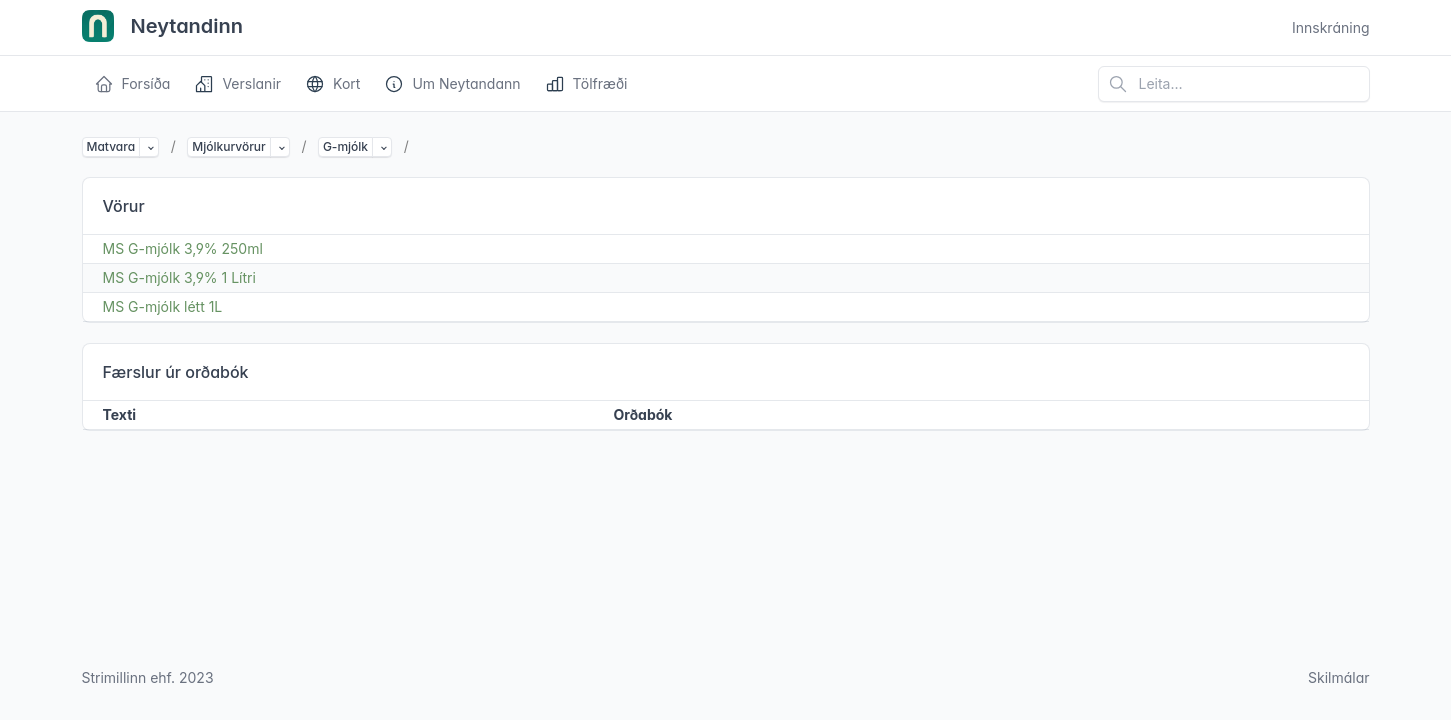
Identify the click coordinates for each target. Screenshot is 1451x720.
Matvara (111, 146)
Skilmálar (1339, 677)
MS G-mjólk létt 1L (163, 306)
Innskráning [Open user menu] (1331, 27)
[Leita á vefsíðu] (1234, 84)
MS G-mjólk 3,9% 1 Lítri (179, 277)
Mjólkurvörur (228, 146)
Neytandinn (163, 28)
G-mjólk (345, 146)
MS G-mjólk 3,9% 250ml (183, 248)
